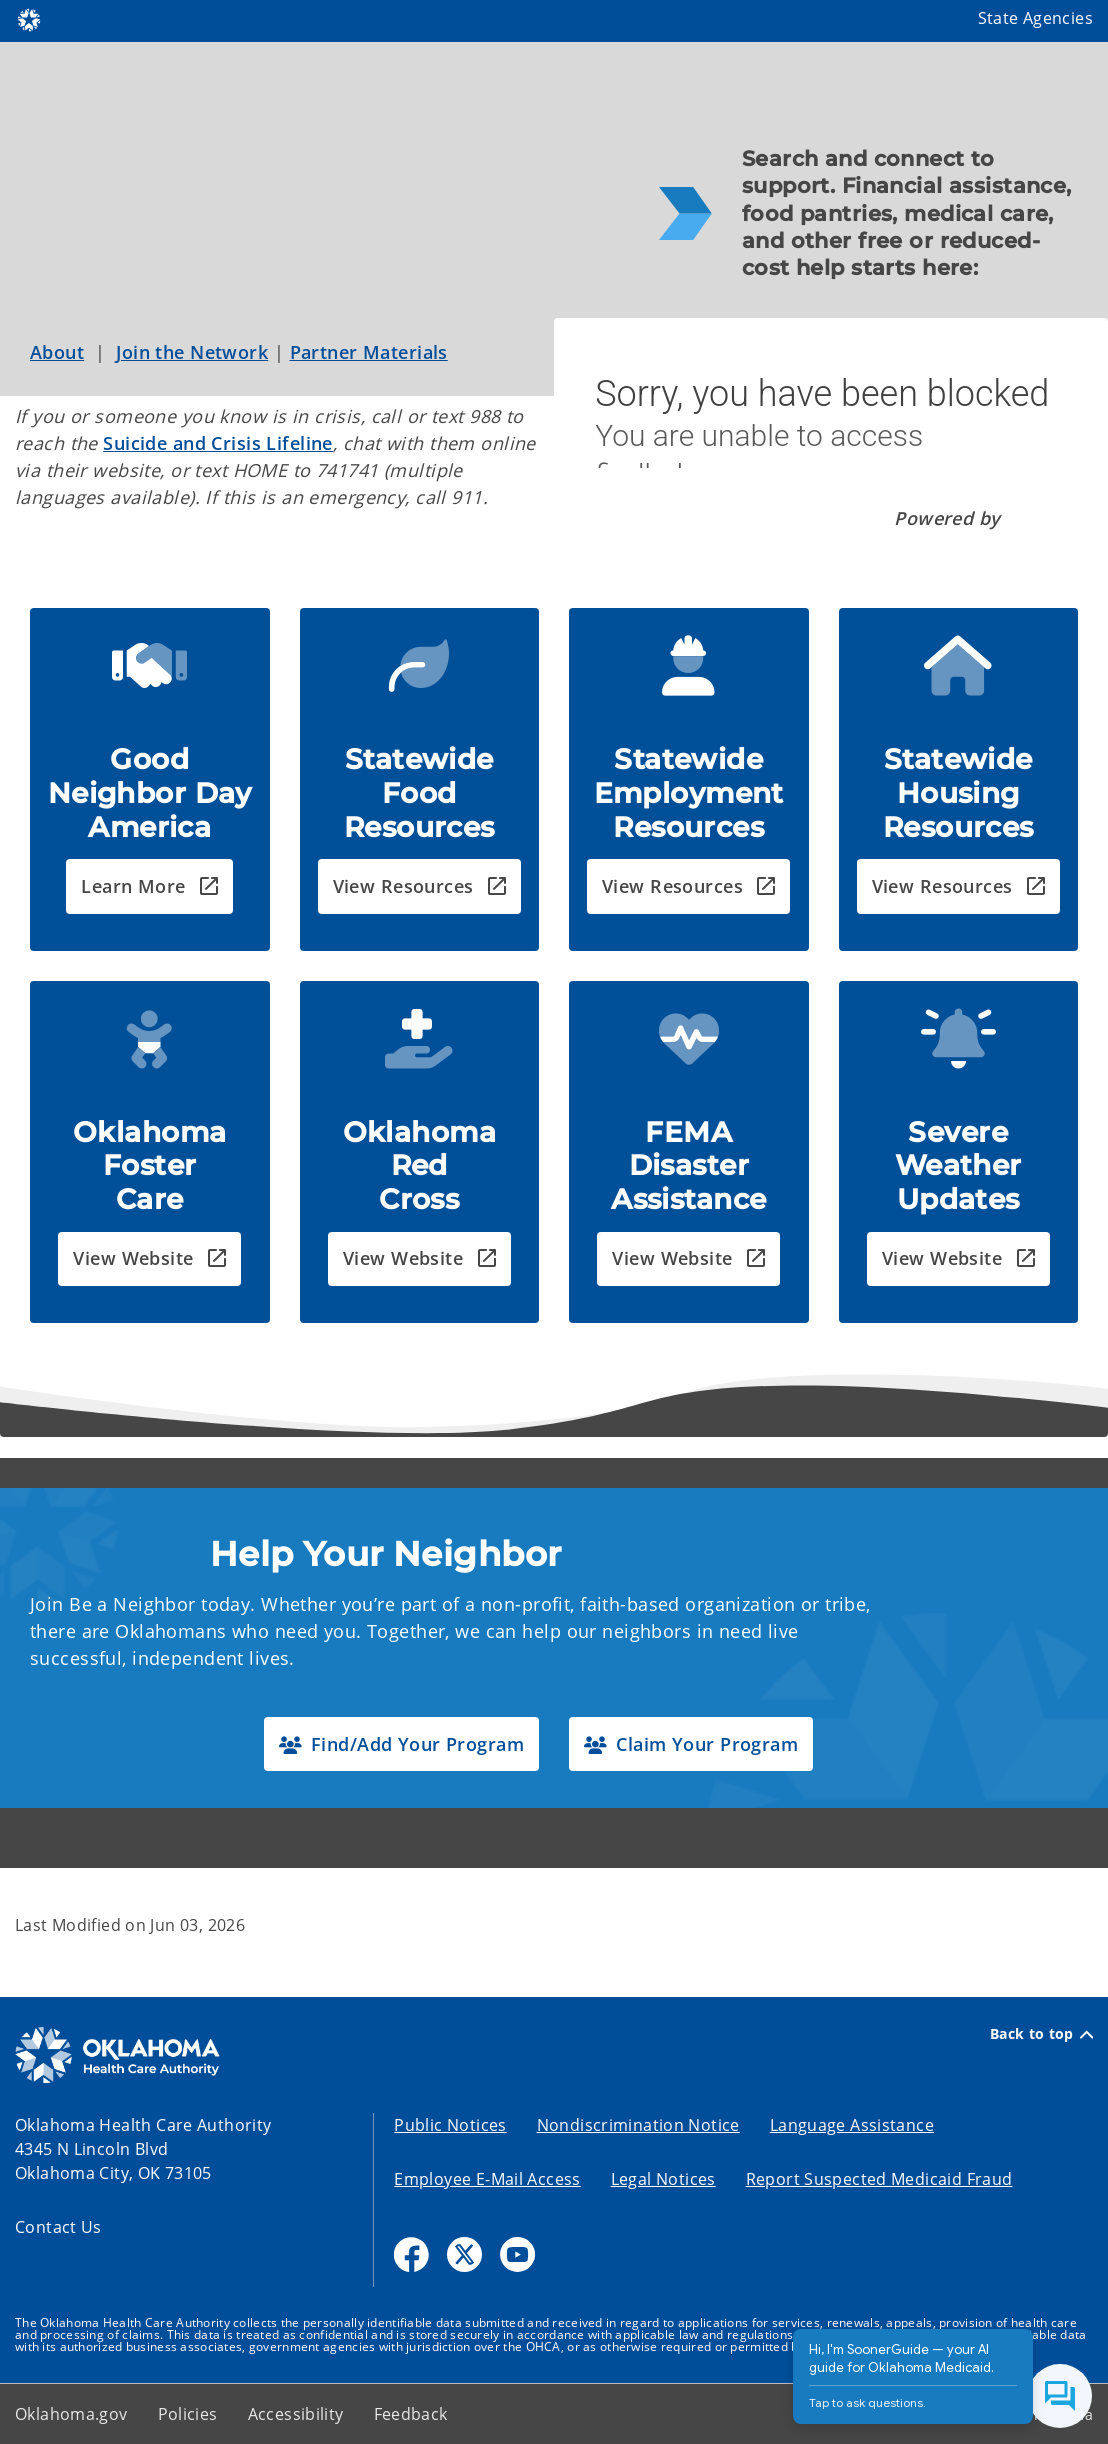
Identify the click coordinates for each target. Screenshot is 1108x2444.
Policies (188, 2414)
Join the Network (192, 352)
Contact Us (58, 2227)
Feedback (411, 2414)
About (57, 352)
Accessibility (296, 2414)
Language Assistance (852, 2125)
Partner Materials (369, 352)
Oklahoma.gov (71, 2414)
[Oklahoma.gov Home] (29, 18)
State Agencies (1035, 18)
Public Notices (450, 2125)
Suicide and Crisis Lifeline (218, 443)
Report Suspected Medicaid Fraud (879, 2179)
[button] (149, 886)
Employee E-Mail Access (487, 2179)
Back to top (1041, 2034)
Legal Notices (663, 2179)
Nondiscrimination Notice (638, 2125)
